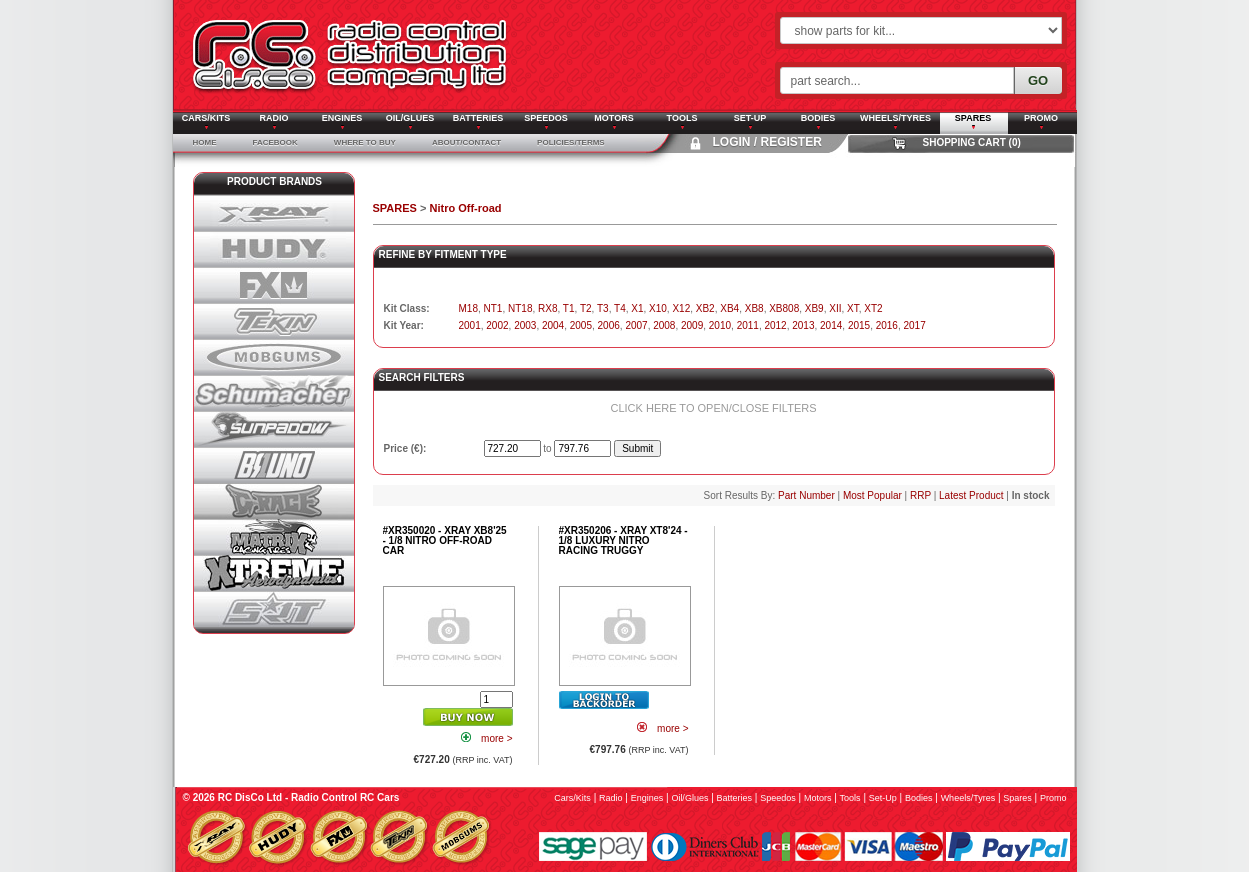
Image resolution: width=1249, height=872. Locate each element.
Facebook (275, 142)
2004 (553, 325)
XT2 (873, 308)
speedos (778, 798)
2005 (581, 325)
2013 (803, 325)
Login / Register (767, 142)
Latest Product (971, 495)
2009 (692, 325)
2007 (636, 325)
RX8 (547, 308)
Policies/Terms (571, 142)
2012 (775, 325)
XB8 (754, 308)
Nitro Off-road (465, 208)
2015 (859, 325)
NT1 (493, 308)
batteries (735, 798)
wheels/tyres (968, 798)
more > (496, 738)
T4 (620, 308)
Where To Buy (365, 142)
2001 (470, 325)
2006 (609, 325)
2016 (887, 325)
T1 (569, 308)
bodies (919, 798)
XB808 (784, 308)
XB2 (705, 308)
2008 (664, 325)
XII (835, 308)
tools (850, 798)
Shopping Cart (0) (972, 142)
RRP (920, 495)
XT (853, 308)
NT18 (520, 308)
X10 (658, 308)
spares (1017, 798)
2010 (720, 325)
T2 (586, 308)
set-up (883, 798)
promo (1053, 798)
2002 (497, 325)
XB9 (814, 308)
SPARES (395, 208)
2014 (831, 325)
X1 (637, 308)
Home (205, 142)
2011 (748, 325)
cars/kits (572, 798)
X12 (681, 308)
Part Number (806, 495)
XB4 (729, 308)
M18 (468, 308)
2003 (525, 325)
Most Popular (872, 495)
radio (611, 798)
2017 (915, 325)
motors (818, 798)
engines (647, 798)
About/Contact (466, 142)
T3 (603, 308)
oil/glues (689, 798)
